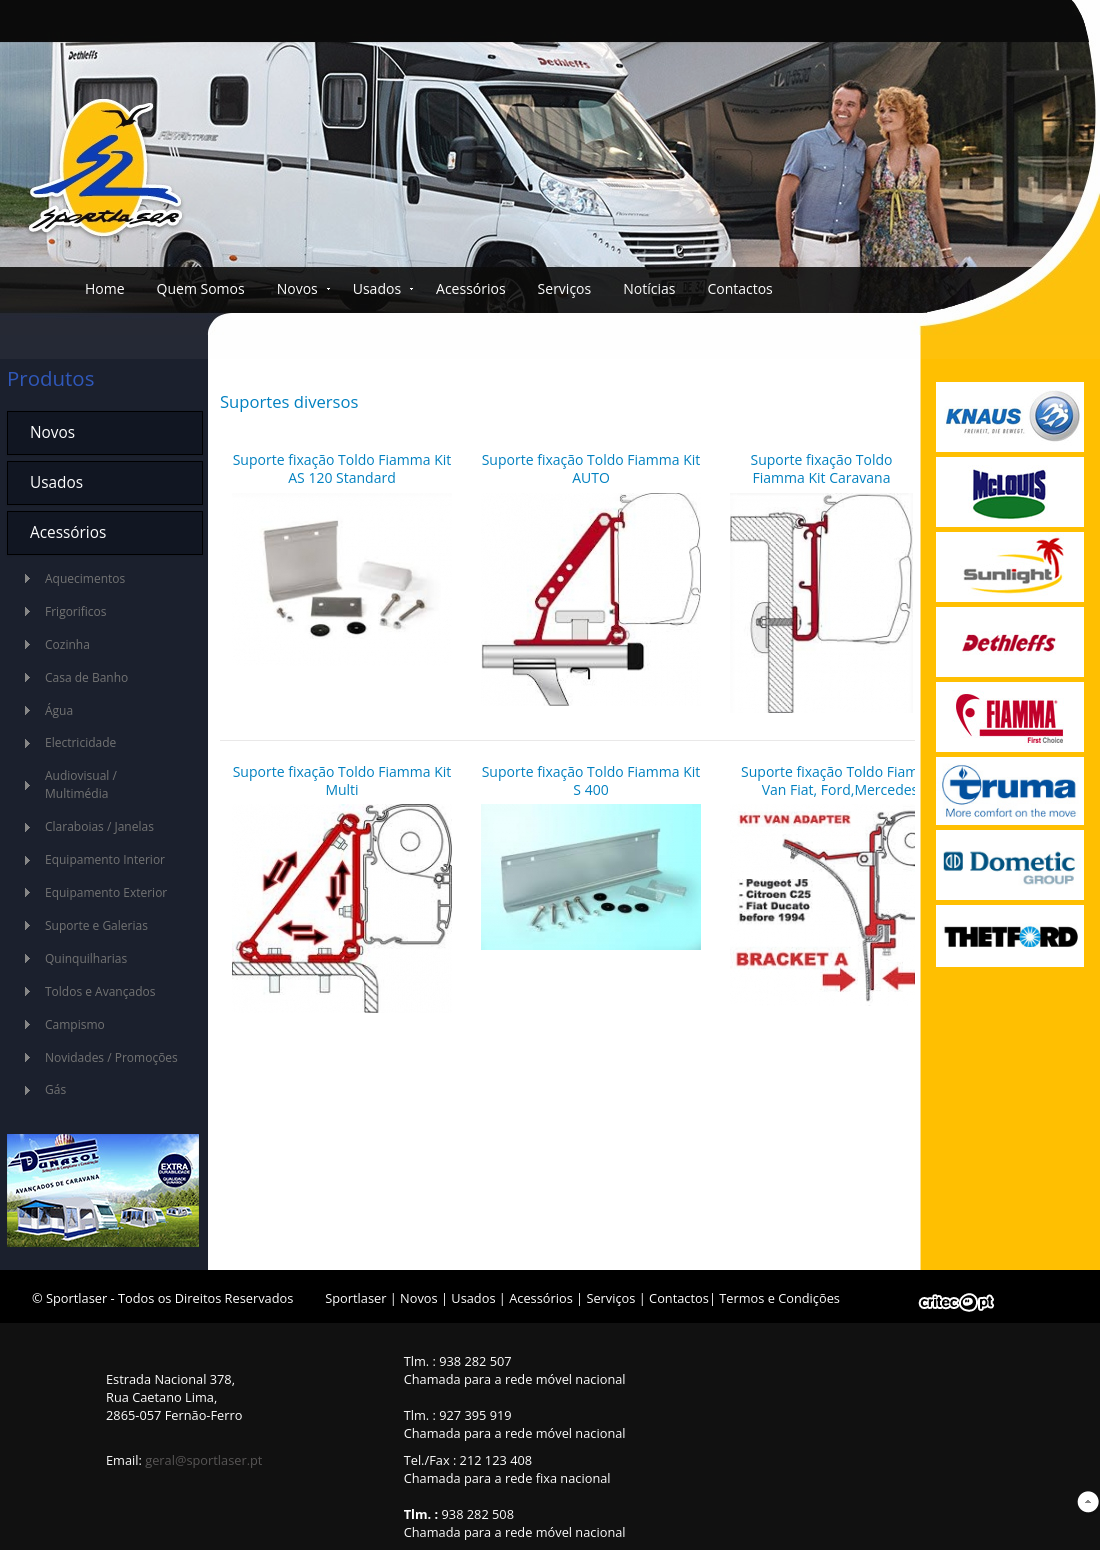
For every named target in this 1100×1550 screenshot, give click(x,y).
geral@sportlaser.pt (203, 1460)
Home (105, 288)
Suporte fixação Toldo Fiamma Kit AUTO (591, 468)
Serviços (565, 288)
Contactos (739, 288)
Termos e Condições (779, 1298)
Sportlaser (355, 1298)
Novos (297, 288)
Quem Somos (201, 288)
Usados (377, 288)
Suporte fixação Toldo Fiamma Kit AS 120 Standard (342, 468)
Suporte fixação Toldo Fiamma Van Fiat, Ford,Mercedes (840, 780)
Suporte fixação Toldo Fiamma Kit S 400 (591, 780)
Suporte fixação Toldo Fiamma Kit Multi (342, 780)
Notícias (649, 288)
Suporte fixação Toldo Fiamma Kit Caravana (821, 468)
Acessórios (471, 288)
